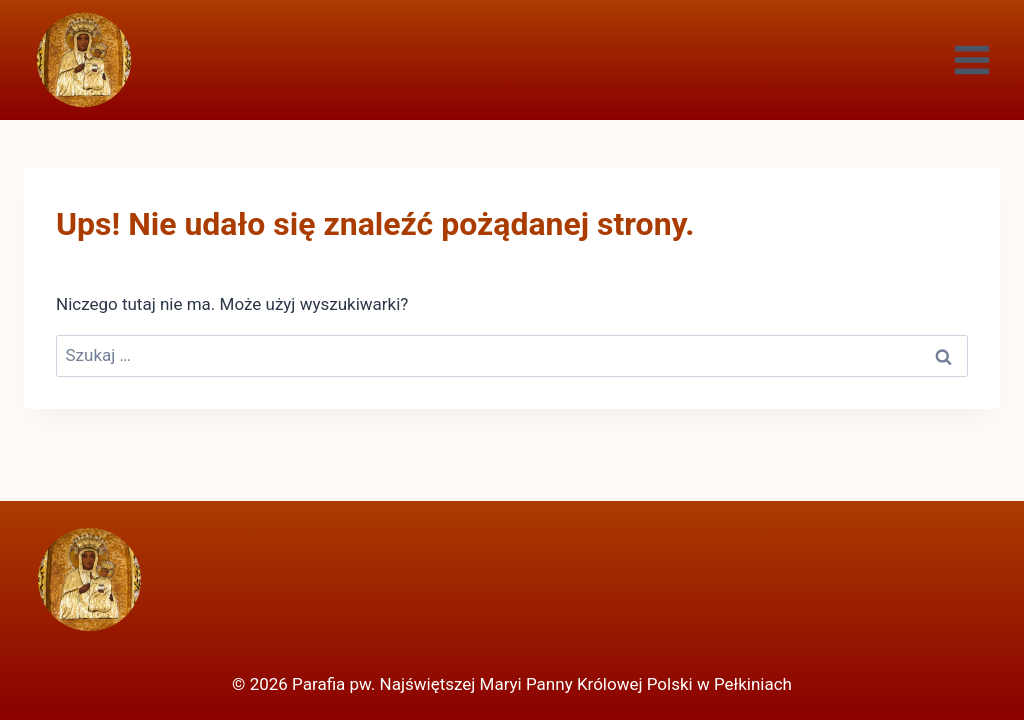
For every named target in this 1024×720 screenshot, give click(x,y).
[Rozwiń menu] (971, 59)
